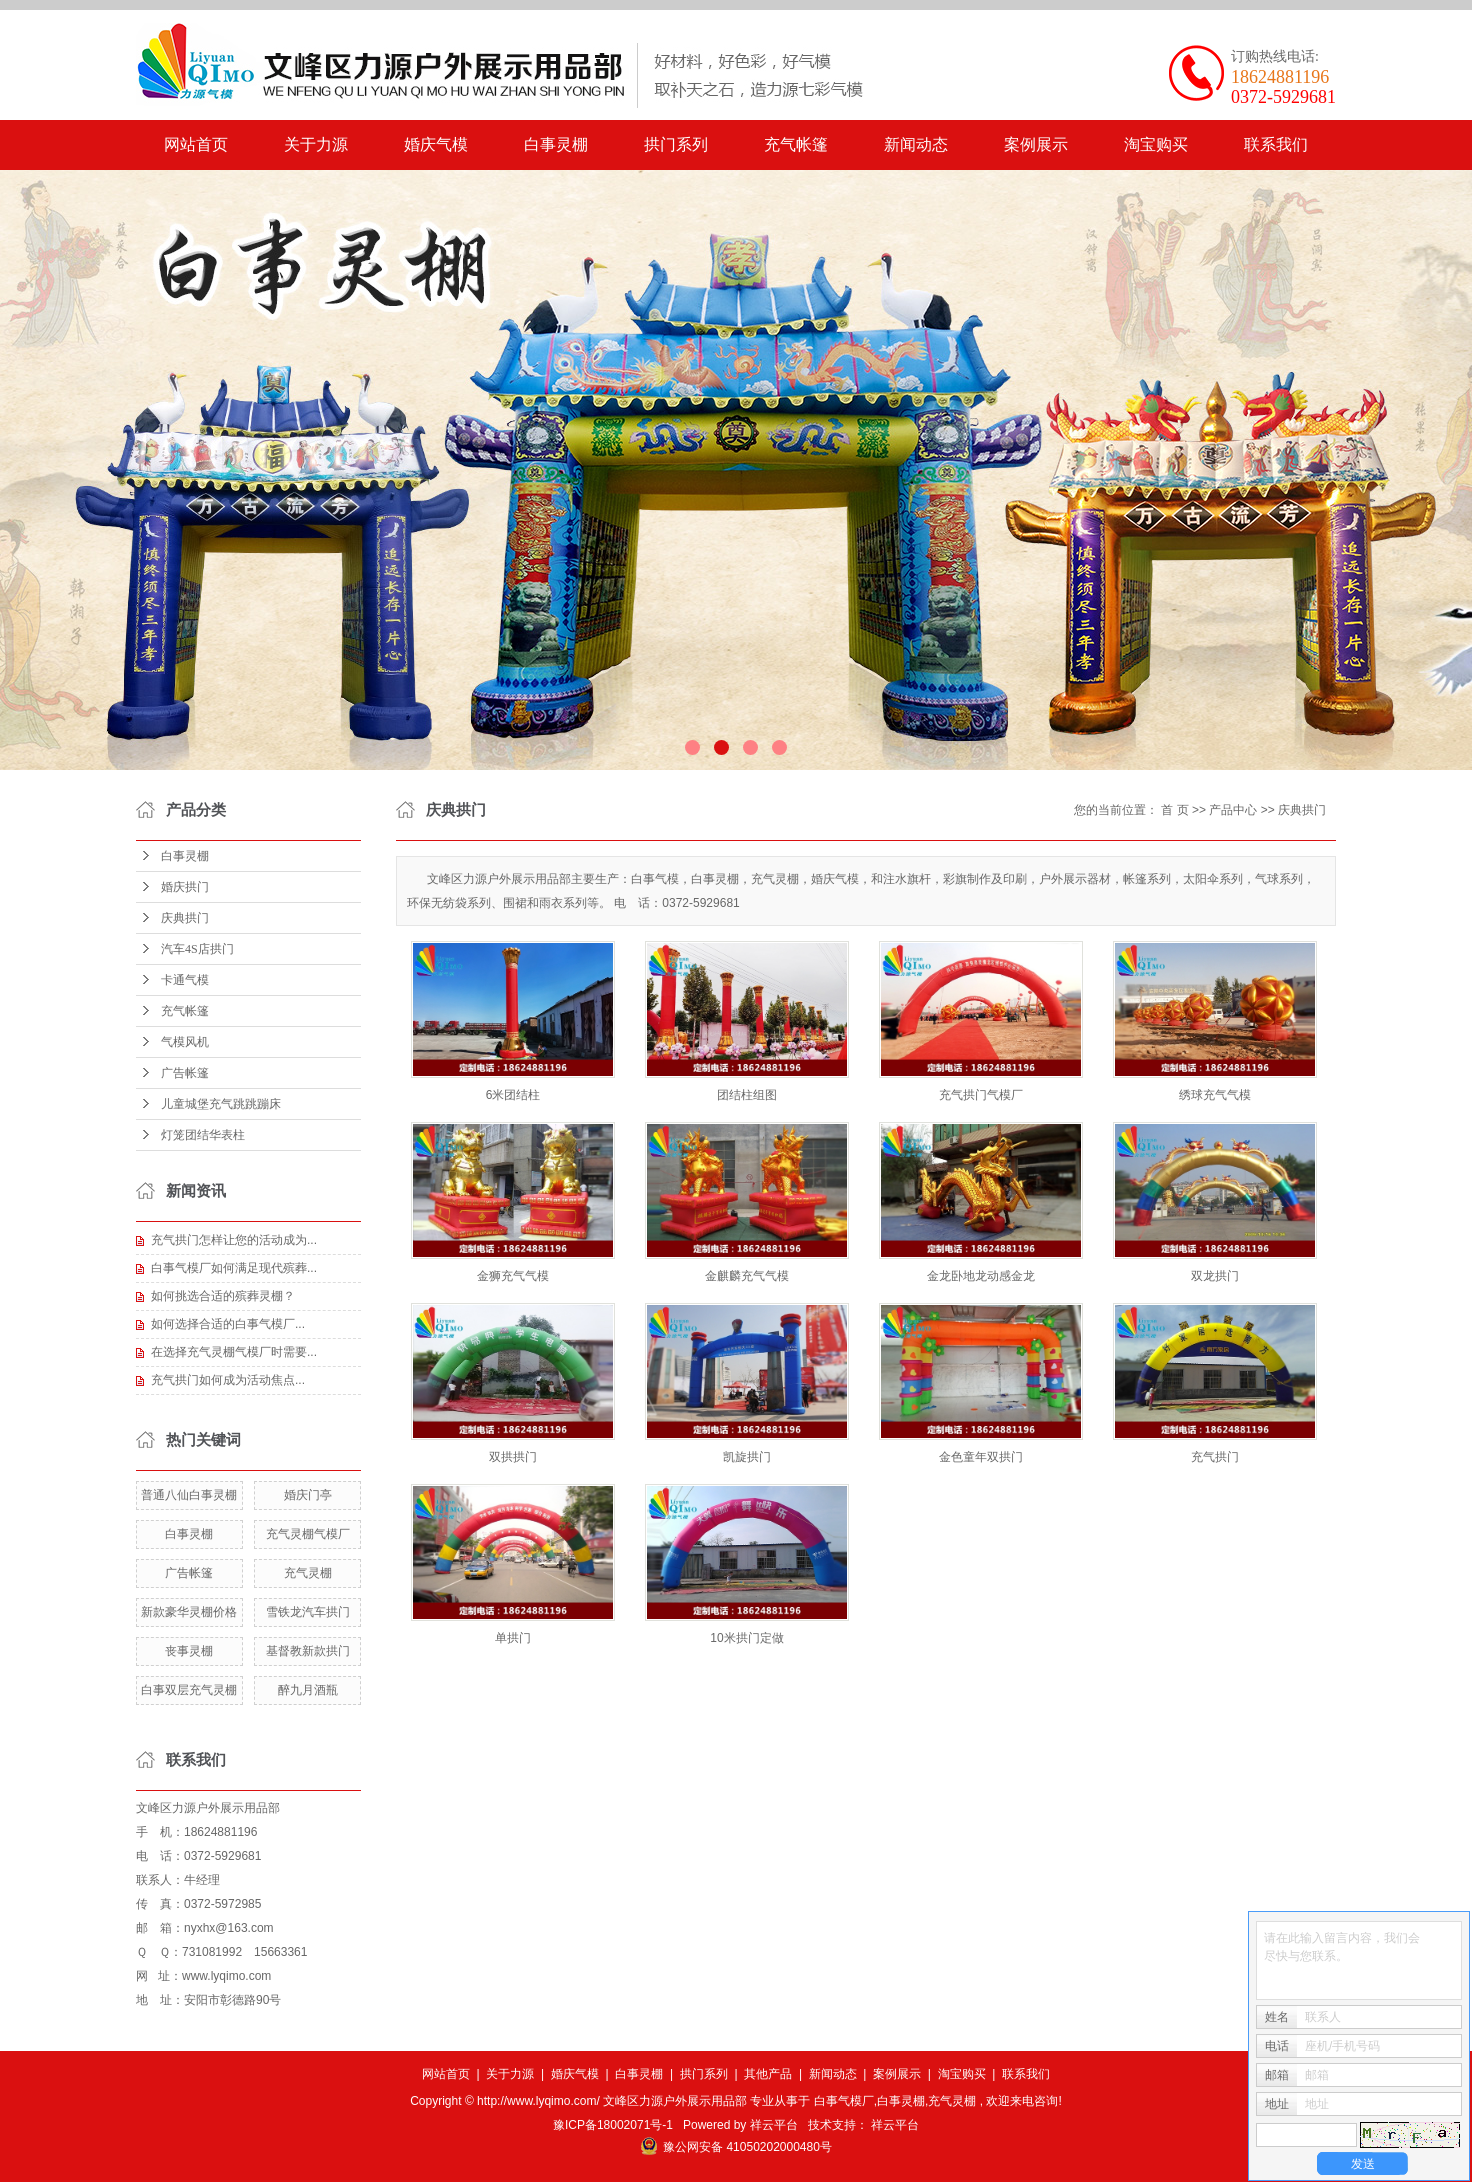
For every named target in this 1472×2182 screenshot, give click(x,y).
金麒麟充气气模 (747, 1276)
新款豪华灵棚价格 (189, 1612)
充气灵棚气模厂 (308, 1534)
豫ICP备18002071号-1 (613, 2125)
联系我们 (1276, 144)
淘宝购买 (1156, 144)
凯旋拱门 (747, 1457)
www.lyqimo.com (226, 1976)
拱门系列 (676, 144)
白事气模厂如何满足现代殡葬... (234, 1268)
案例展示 (1036, 144)
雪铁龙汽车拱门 (308, 1612)
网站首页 (196, 144)
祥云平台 (774, 2125)
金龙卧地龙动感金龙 (981, 1276)
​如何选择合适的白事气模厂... (228, 1324)
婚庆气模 (436, 144)
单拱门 (513, 1638)
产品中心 (1233, 810)
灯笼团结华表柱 (203, 1135)
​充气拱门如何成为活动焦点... (228, 1380)
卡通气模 (185, 980)
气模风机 (185, 1042)
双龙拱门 (1215, 1276)
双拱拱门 (513, 1457)
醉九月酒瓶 (308, 1690)
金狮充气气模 (513, 1276)
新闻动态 (916, 144)
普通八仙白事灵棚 (189, 1495)
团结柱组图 (747, 1095)
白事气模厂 (844, 2101)
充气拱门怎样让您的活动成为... (234, 1240)
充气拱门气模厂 (981, 1095)
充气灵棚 (308, 1573)
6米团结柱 (513, 1095)
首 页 (1174, 810)
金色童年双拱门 (981, 1457)
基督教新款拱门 (308, 1651)
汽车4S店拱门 (197, 949)
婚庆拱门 (185, 887)
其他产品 (768, 2074)
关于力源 (316, 144)
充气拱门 (1215, 1457)
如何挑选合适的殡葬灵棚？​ (223, 1296)
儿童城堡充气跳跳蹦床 (221, 1104)
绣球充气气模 (1215, 1095)
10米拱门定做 (746, 1638)
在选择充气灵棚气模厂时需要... (234, 1352)
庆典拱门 (185, 918)
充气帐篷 (796, 144)
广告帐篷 (185, 1073)
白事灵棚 (556, 144)
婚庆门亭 (308, 1495)
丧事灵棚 (189, 1651)
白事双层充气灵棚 (189, 1690)
